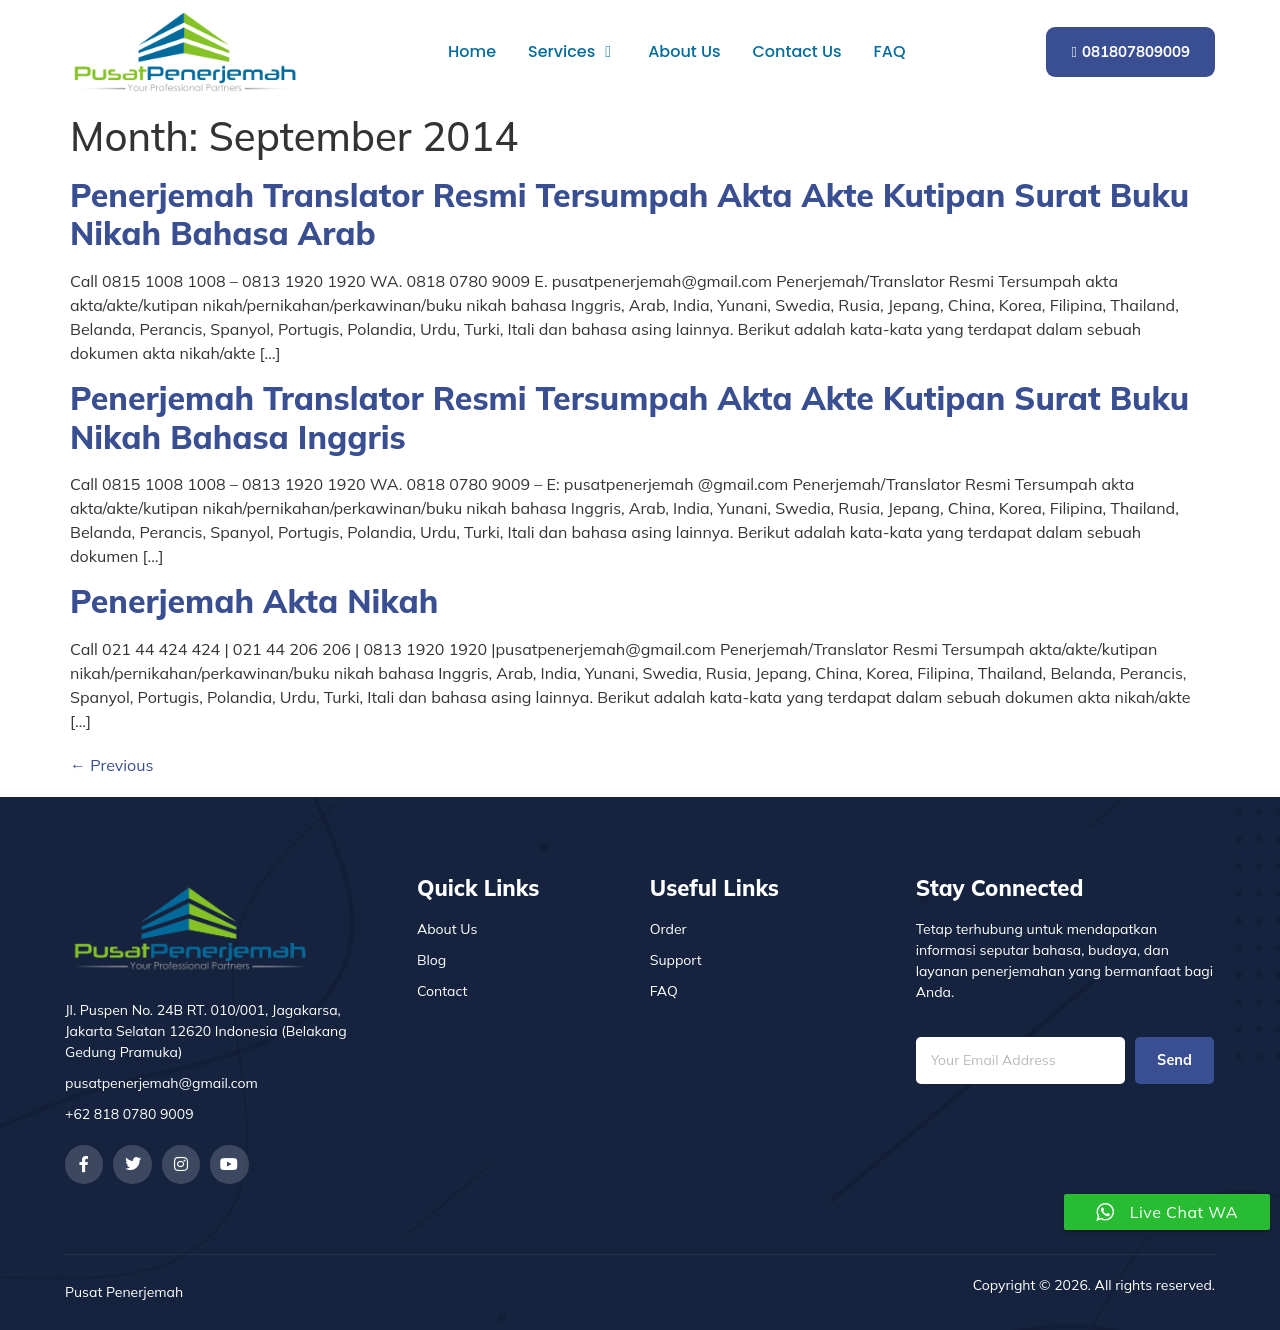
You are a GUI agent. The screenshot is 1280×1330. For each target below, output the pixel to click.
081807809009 (1130, 51)
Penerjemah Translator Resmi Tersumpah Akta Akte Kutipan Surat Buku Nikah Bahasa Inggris (629, 417)
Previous (111, 765)
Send (1174, 1060)
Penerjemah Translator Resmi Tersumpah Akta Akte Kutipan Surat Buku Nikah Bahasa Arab (629, 214)
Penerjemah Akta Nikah (254, 601)
